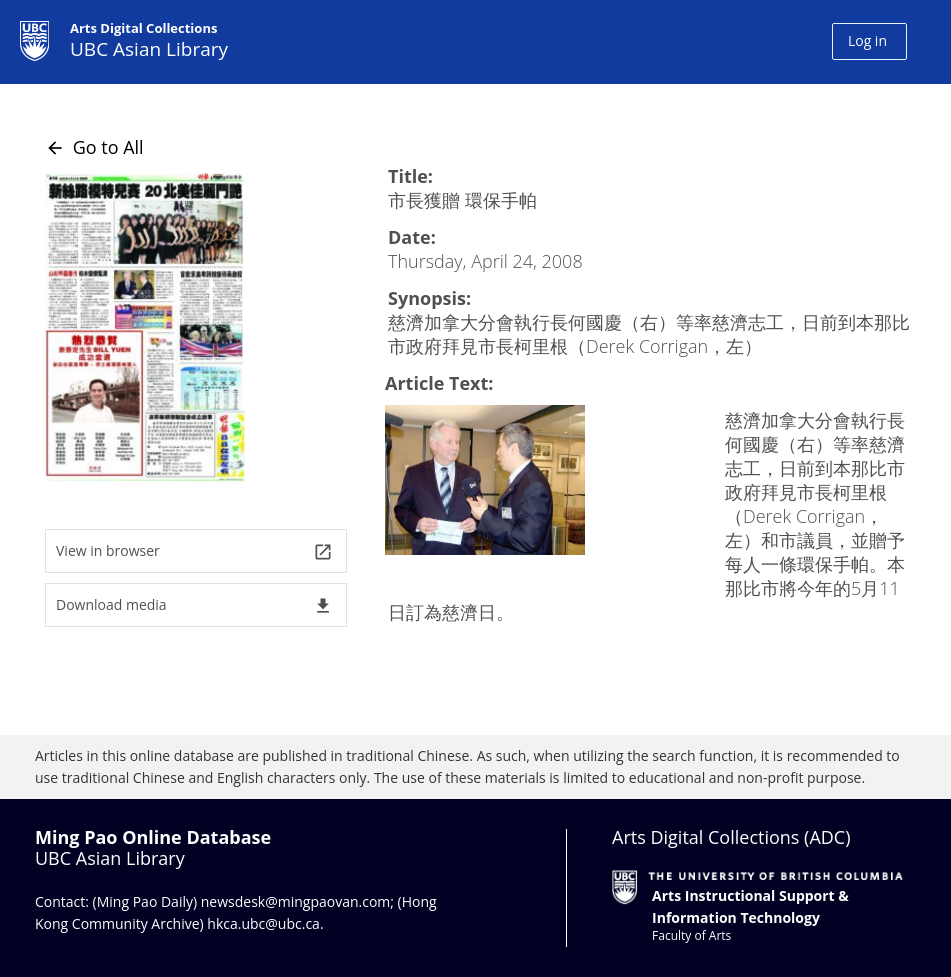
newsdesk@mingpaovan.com (296, 901)
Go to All (94, 147)
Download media (194, 605)
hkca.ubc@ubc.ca (263, 923)
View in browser (194, 551)
